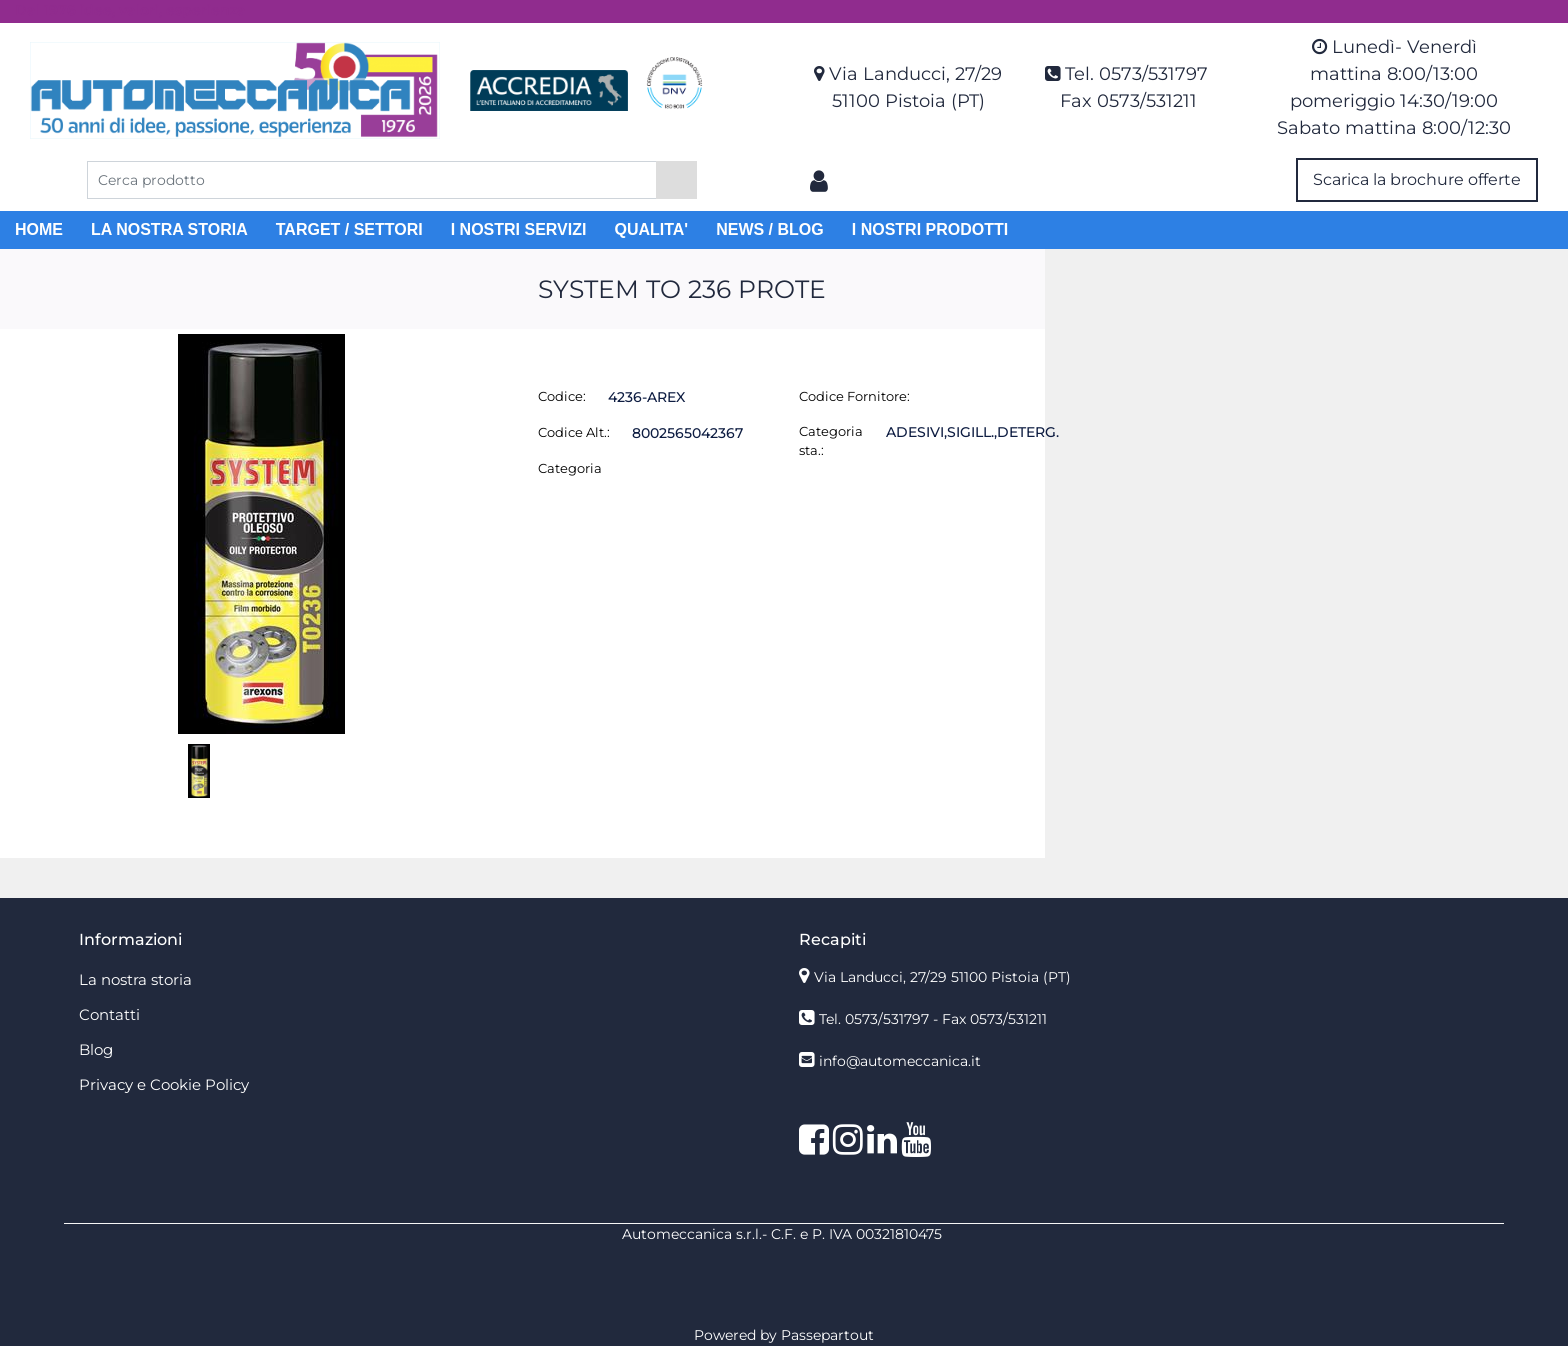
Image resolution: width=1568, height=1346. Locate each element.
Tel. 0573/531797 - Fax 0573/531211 (933, 1019)
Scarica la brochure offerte (1417, 179)
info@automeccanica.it (900, 1061)
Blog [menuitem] (96, 1049)
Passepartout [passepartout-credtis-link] (827, 1335)
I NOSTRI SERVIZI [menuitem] (519, 229)
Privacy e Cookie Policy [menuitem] (164, 1084)
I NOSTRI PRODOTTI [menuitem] (930, 229)
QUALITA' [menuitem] (651, 229)
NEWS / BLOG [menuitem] (770, 229)
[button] (676, 180)
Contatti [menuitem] (109, 1014)
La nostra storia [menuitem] (135, 979)
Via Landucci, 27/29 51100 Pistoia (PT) (942, 977)
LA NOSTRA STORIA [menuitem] (169, 229)
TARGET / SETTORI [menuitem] (349, 229)
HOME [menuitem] (39, 229)
